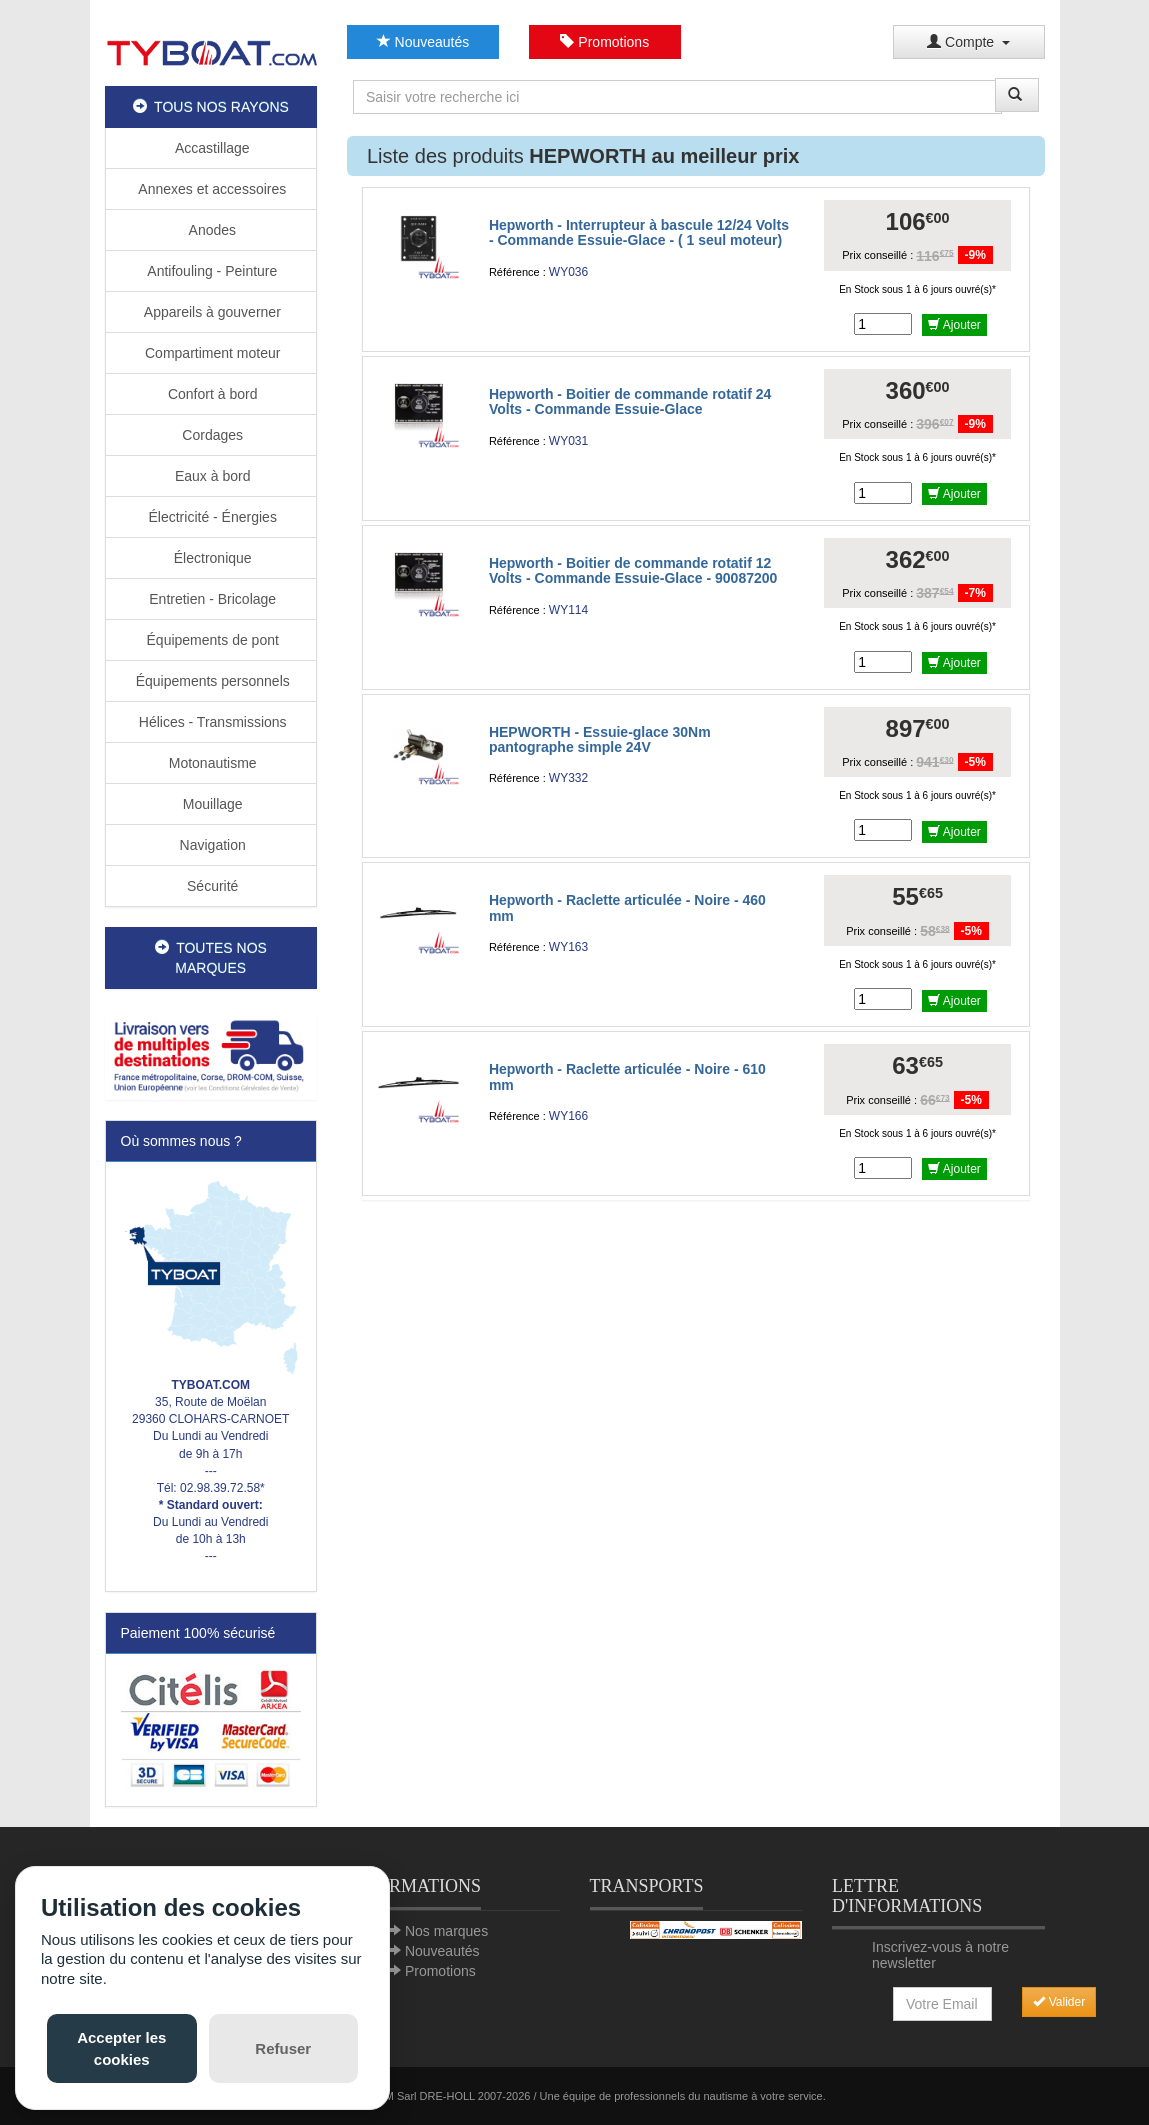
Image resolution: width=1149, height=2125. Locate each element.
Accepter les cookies (121, 2048)
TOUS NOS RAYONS (211, 107)
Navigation (211, 845)
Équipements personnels (211, 681)
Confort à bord (210, 394)
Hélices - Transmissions (211, 722)
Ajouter (954, 325)
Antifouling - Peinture (210, 271)
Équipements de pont (211, 640)
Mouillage (211, 804)
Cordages (210, 435)
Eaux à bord (210, 476)
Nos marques (446, 1931)
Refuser (283, 2048)
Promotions (604, 42)
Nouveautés (423, 42)
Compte (968, 42)
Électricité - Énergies (211, 517)
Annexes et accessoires (210, 189)
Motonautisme (211, 763)
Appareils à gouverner (211, 312)
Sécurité (210, 886)
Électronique (211, 558)
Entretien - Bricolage (210, 599)
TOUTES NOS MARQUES (211, 958)
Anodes (210, 230)
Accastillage (211, 148)
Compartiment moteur (210, 353)
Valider (1059, 2002)
